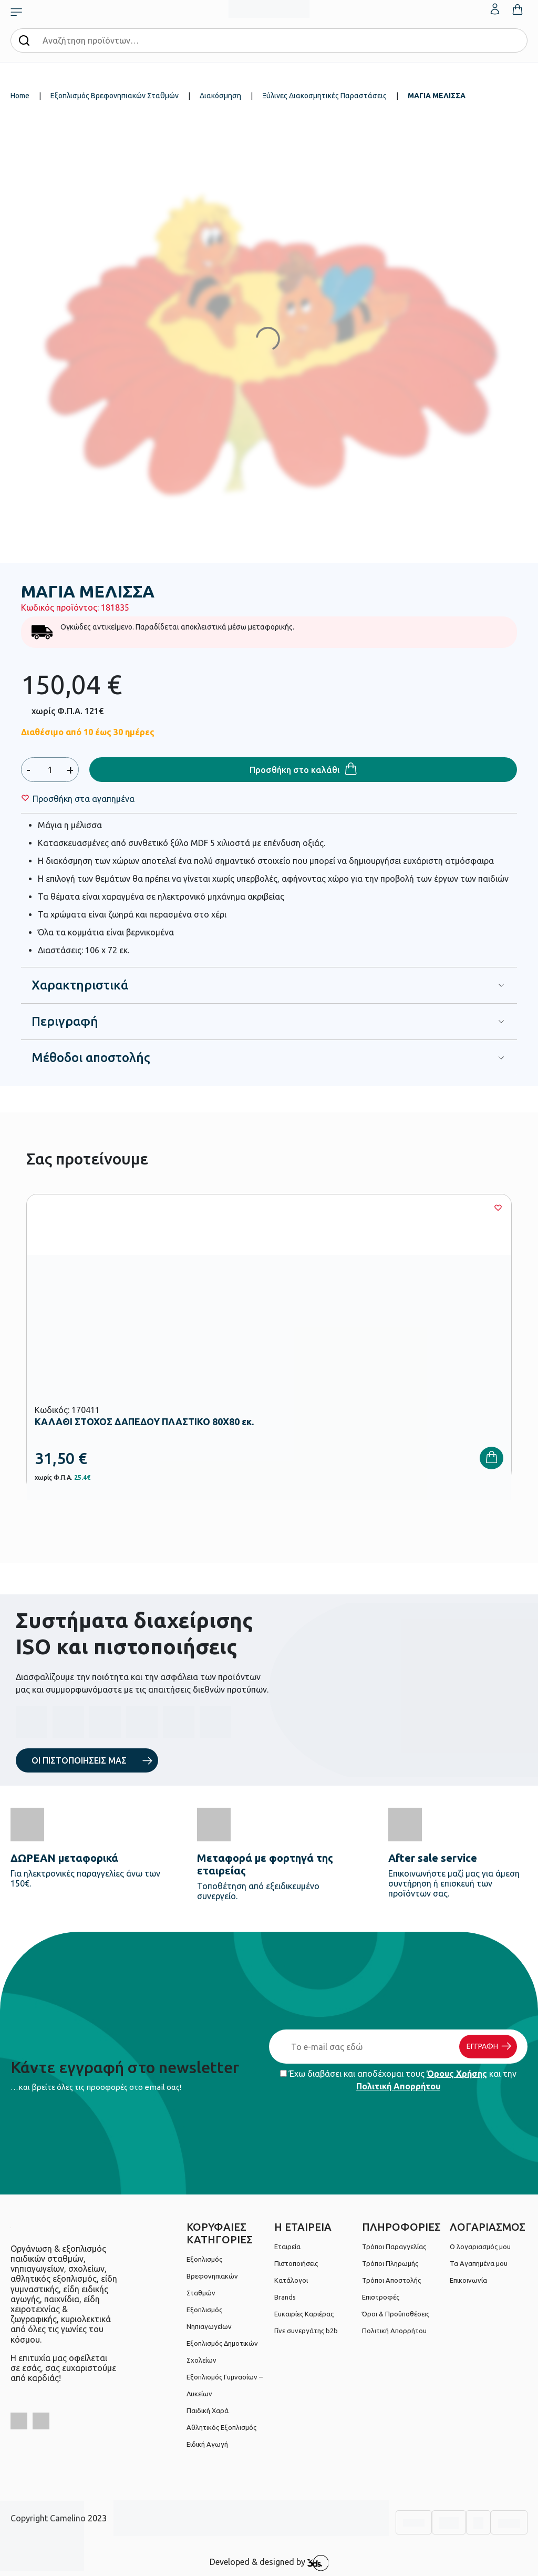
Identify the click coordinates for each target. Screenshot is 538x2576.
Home (20, 95)
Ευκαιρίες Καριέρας (304, 2313)
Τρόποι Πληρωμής (390, 2263)
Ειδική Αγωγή (207, 2444)
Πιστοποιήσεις (296, 2263)
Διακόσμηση (220, 95)
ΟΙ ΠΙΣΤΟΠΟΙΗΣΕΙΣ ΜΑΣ (79, 1760)
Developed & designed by (269, 2563)
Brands (285, 2297)
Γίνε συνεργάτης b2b (306, 2330)
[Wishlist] (83, 798)
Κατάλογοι (291, 2280)
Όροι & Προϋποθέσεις (395, 2313)
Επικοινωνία (468, 2280)
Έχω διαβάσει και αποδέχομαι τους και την (398, 2080)
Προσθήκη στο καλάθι (295, 770)
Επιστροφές (380, 2297)
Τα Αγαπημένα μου (479, 2263)
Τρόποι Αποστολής (391, 2280)
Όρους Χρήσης (457, 2073)
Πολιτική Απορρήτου (398, 2086)
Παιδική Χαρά (208, 2410)
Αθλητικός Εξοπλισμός (221, 2427)
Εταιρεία (287, 2246)
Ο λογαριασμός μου (480, 2246)
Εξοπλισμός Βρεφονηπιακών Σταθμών (114, 95)
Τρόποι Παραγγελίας (394, 2246)
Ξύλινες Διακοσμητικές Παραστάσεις (324, 95)
